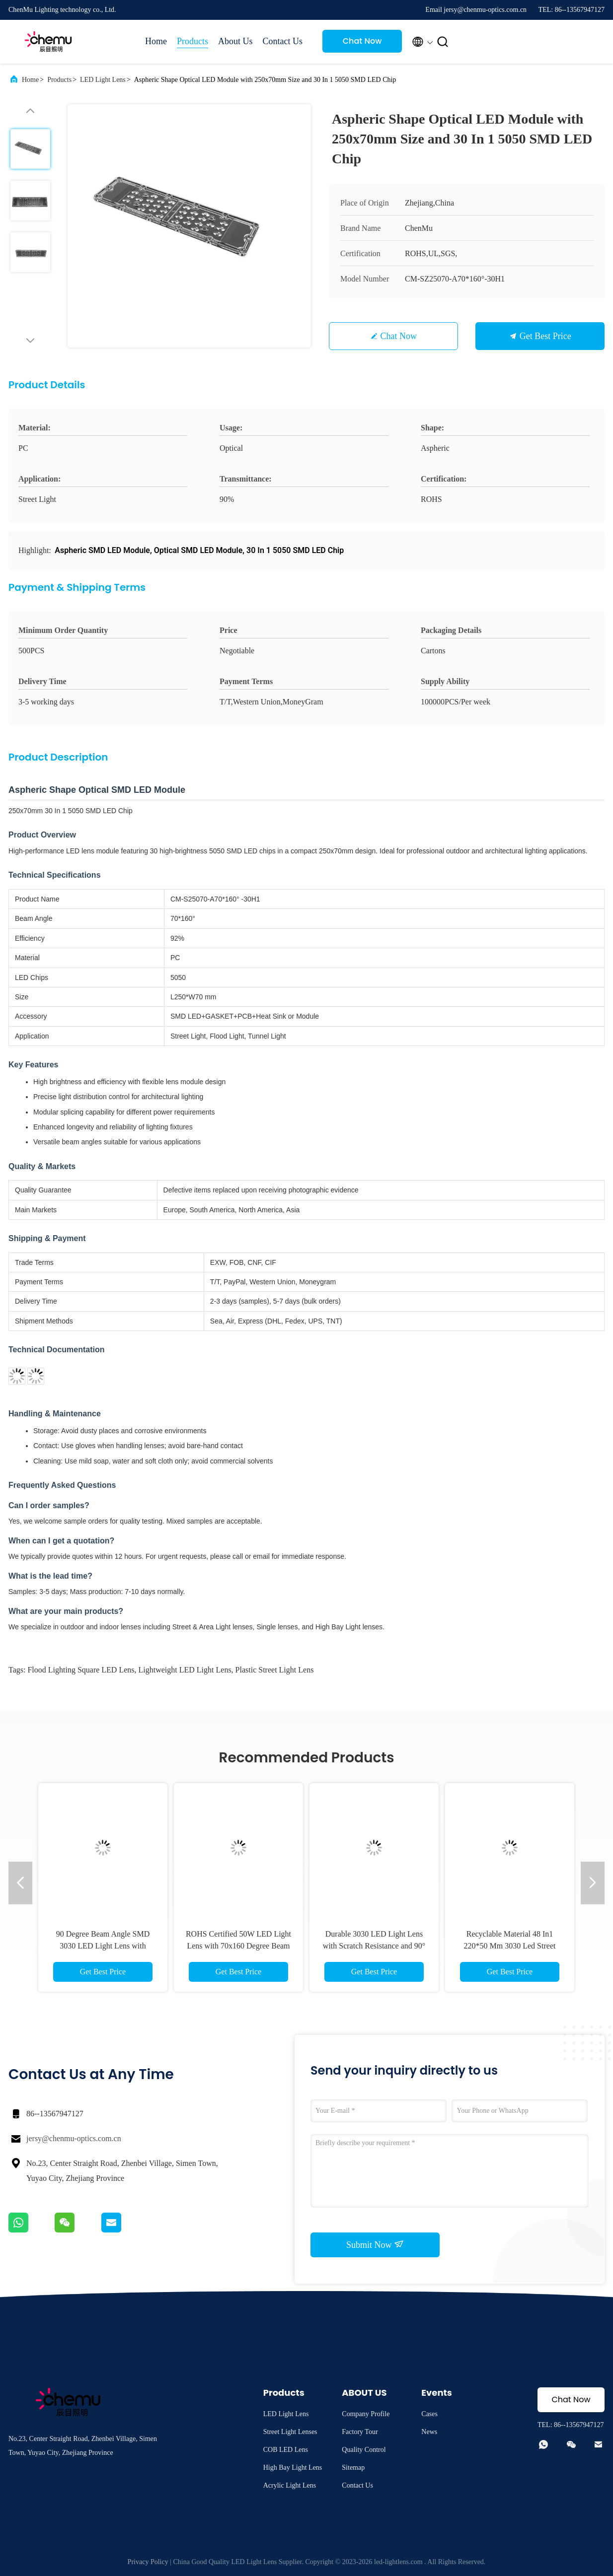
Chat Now (362, 41)
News (429, 2432)
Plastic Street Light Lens (274, 1670)
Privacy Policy (148, 2562)
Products (192, 41)
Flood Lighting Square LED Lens (80, 1670)
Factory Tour (360, 2432)
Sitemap (353, 2467)
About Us (235, 41)
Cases (429, 2414)
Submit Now (375, 2244)
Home (156, 41)
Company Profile (365, 2414)
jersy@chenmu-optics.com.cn (73, 2138)
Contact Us (283, 41)
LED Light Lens (103, 79)
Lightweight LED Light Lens (185, 1670)
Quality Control (363, 2449)
